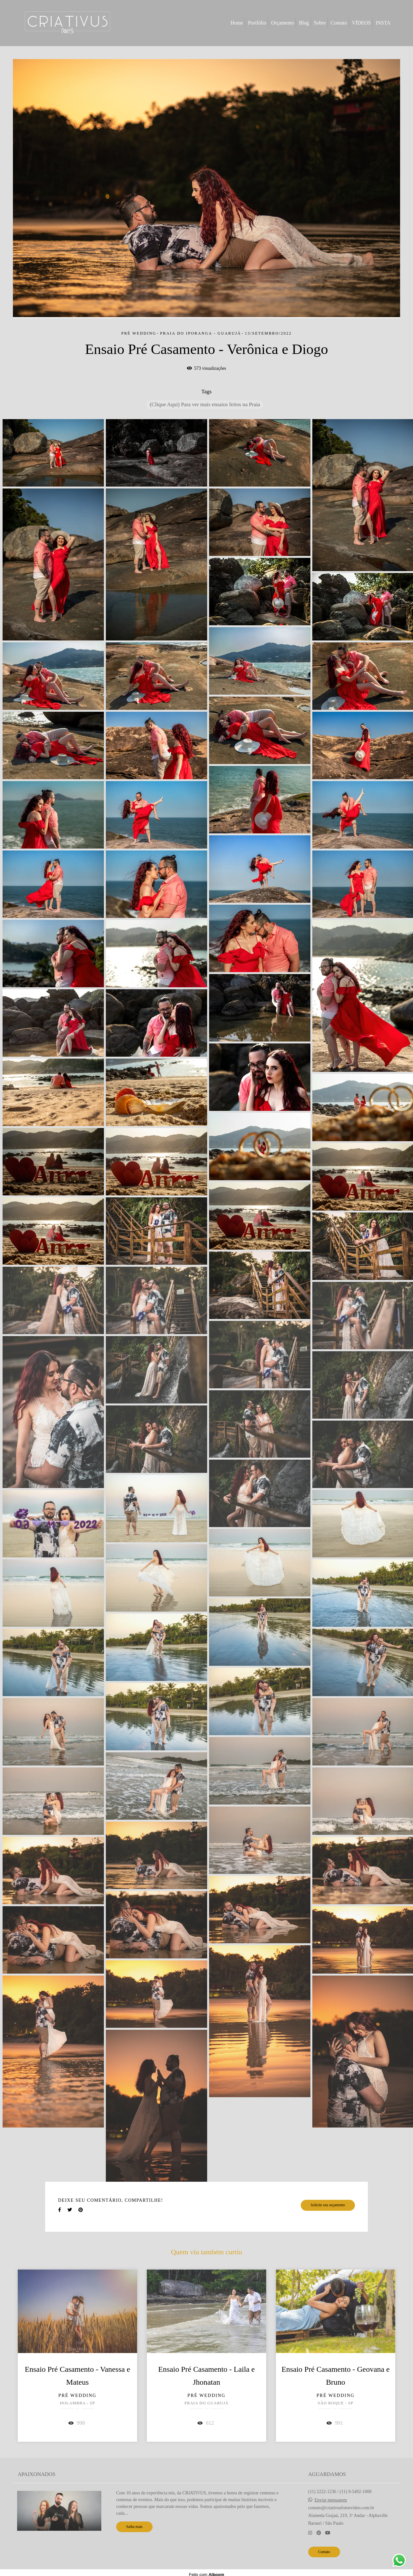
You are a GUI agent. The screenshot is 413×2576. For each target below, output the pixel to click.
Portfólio (257, 22)
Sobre (320, 22)
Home (236, 22)
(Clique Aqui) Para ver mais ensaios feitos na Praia (205, 404)
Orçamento (282, 22)
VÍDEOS (361, 22)
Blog (304, 22)
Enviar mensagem (331, 2500)
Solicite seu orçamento (328, 2205)
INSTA (383, 22)
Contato (339, 22)
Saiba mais (134, 2527)
